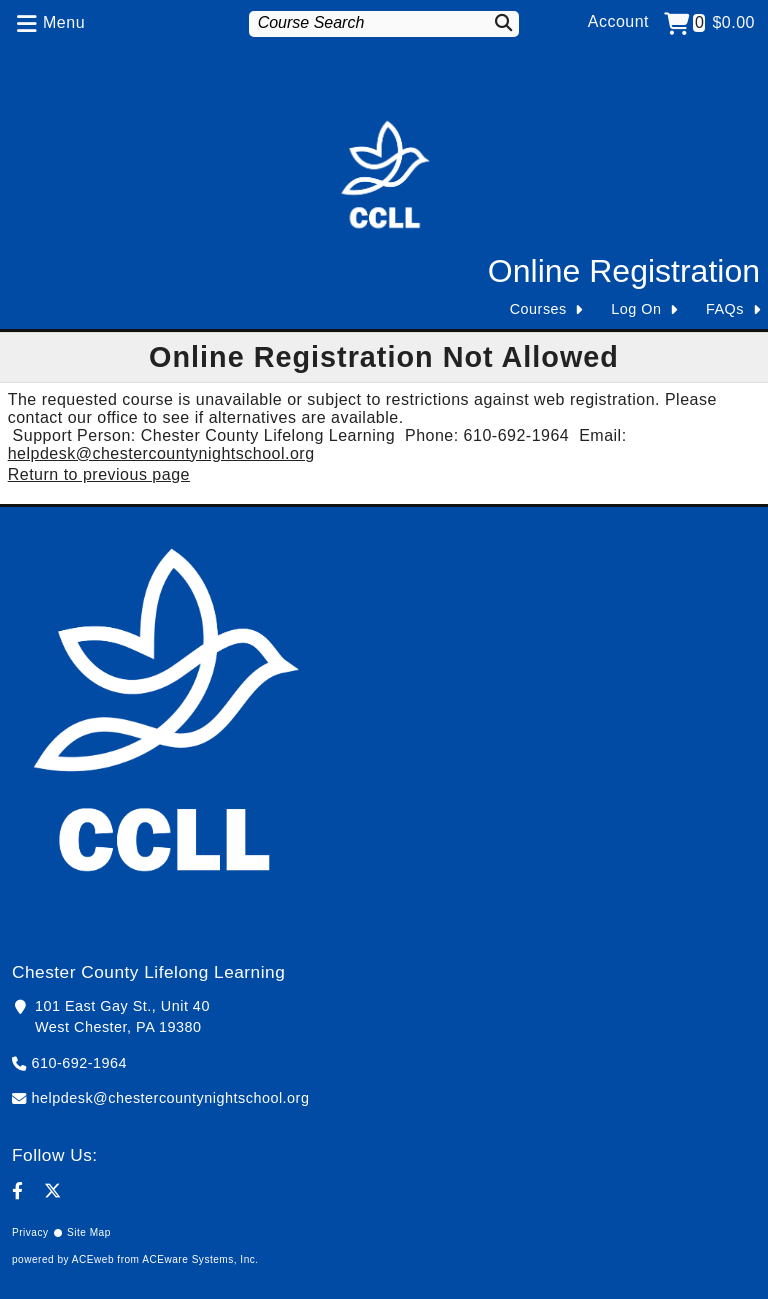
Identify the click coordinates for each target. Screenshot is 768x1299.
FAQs (725, 309)
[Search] (498, 22)
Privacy (30, 1232)
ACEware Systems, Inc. (200, 1259)
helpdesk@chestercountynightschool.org (161, 453)
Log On (636, 309)
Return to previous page (99, 474)
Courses (538, 309)
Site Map (89, 1232)
